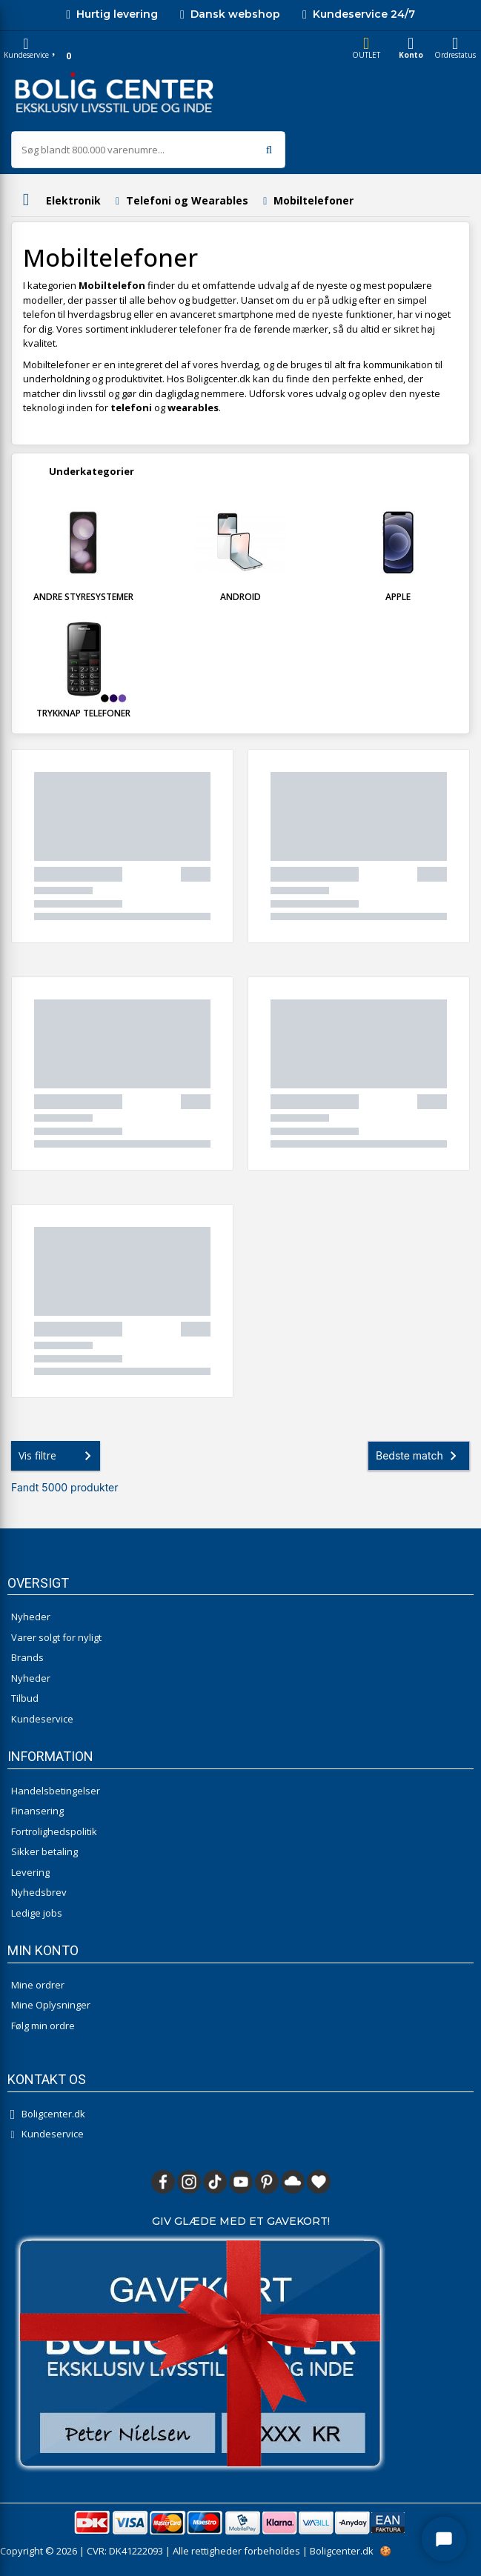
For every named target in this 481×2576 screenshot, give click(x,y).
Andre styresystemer (83, 596)
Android (240, 596)
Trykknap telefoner (83, 713)
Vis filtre (58, 1456)
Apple (398, 596)
